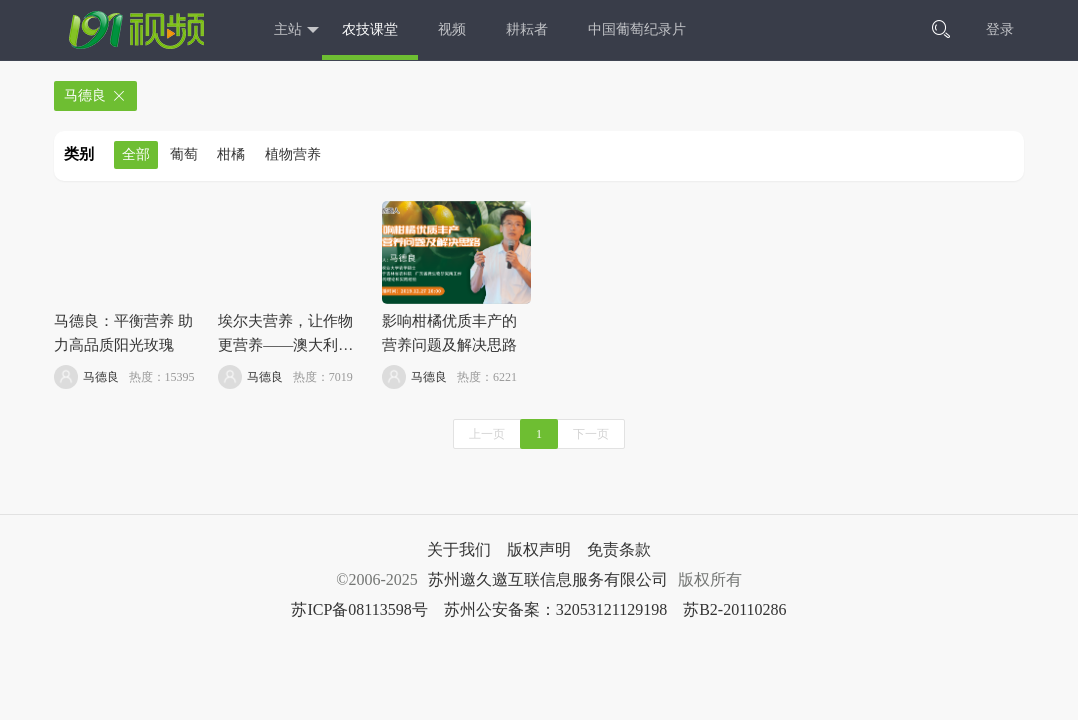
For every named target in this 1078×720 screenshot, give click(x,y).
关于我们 (459, 549)
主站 (296, 30)
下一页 (591, 434)
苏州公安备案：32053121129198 (555, 609)
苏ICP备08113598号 (359, 609)
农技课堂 (370, 29)
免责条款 (619, 549)
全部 (136, 154)
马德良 (95, 96)
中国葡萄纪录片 (637, 29)
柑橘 (231, 154)
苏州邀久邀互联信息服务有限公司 (548, 579)
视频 (452, 29)
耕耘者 (527, 29)
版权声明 (539, 549)
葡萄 (184, 154)
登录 (1000, 29)
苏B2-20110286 (734, 609)
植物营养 (293, 154)
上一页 (487, 434)
